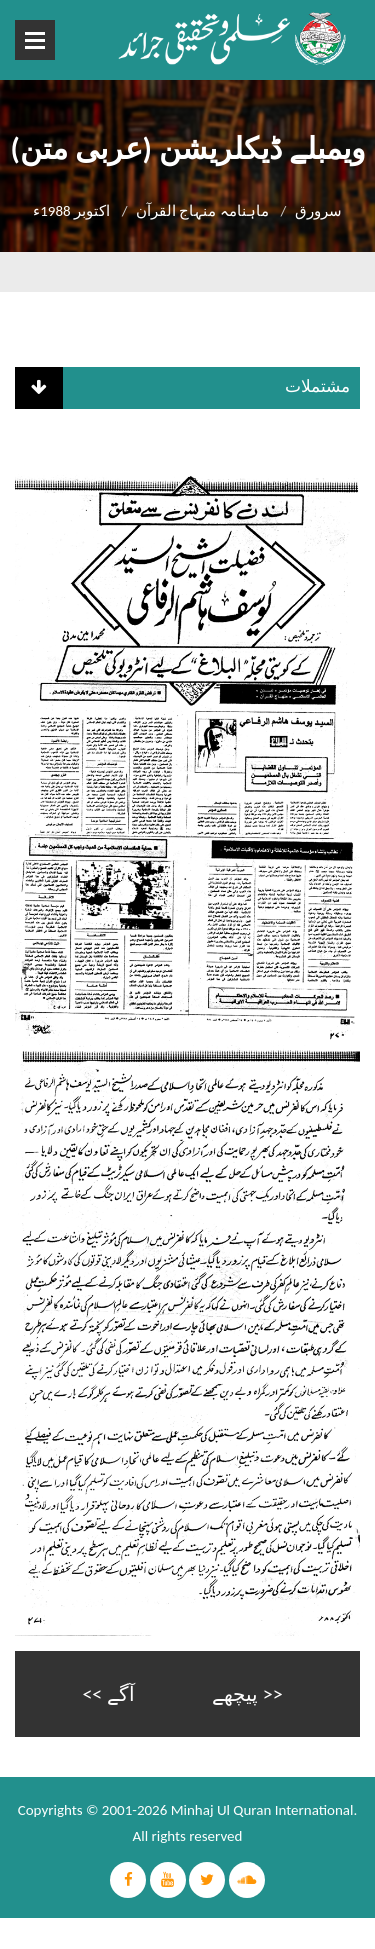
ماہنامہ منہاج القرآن (202, 211)
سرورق (318, 211)
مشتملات (317, 386)
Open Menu (35, 40)
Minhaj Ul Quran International (262, 1810)
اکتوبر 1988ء (71, 211)
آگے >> (108, 1694)
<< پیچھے (247, 1694)
